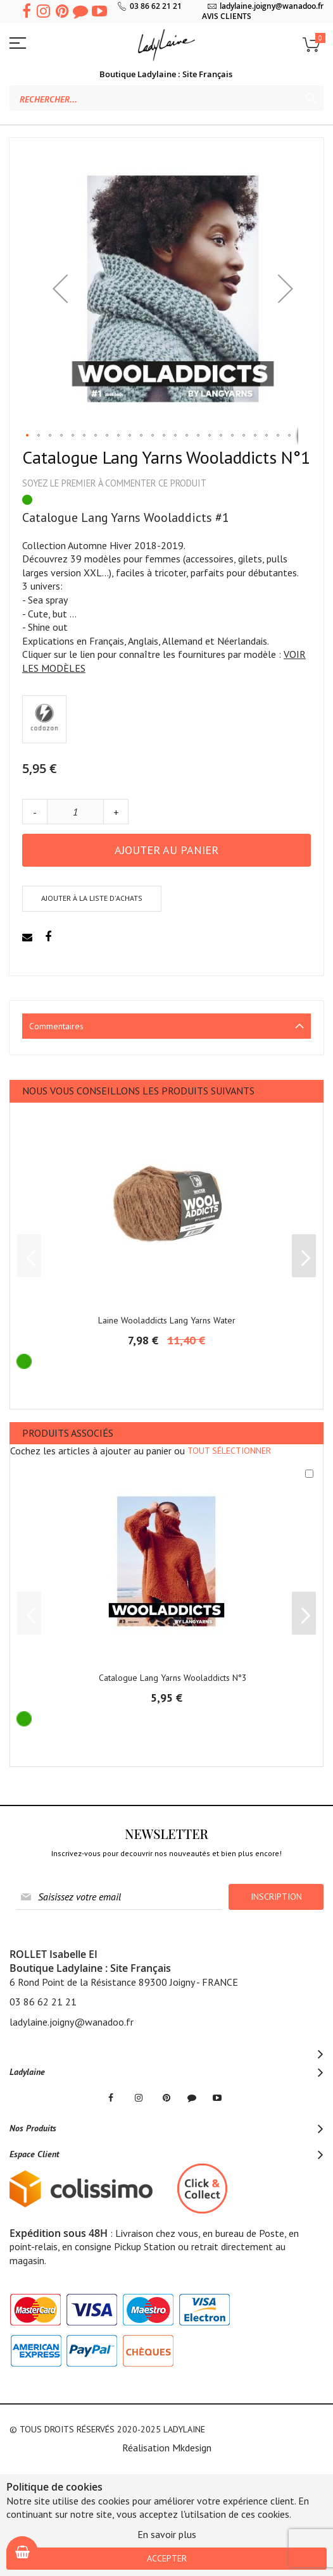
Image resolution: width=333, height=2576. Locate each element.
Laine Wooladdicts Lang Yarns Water (167, 1320)
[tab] (166, 1026)
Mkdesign (191, 2447)
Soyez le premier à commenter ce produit (114, 483)
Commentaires (56, 1026)
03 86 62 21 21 (156, 6)
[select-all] (229, 1450)
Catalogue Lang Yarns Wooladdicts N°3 (173, 1677)
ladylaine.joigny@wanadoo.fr (272, 6)
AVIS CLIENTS (226, 16)
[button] (60, 288)
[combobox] (166, 98)
